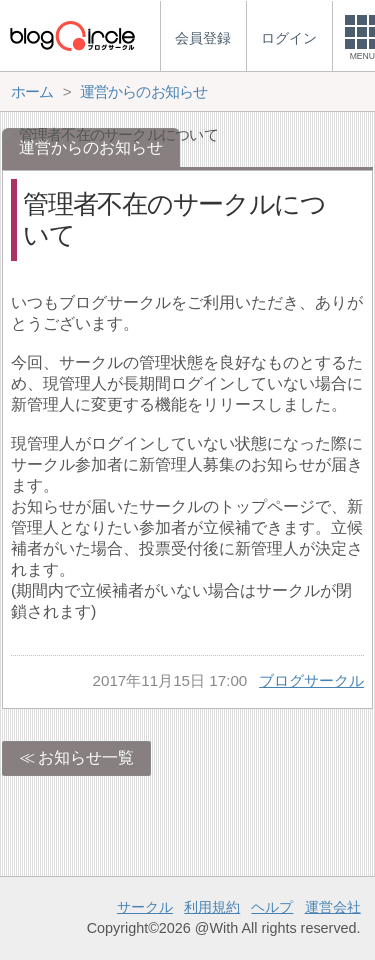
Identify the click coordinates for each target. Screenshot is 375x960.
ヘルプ (272, 907)
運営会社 (333, 907)
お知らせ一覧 (86, 757)
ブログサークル (311, 680)
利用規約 (212, 907)
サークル (145, 907)
